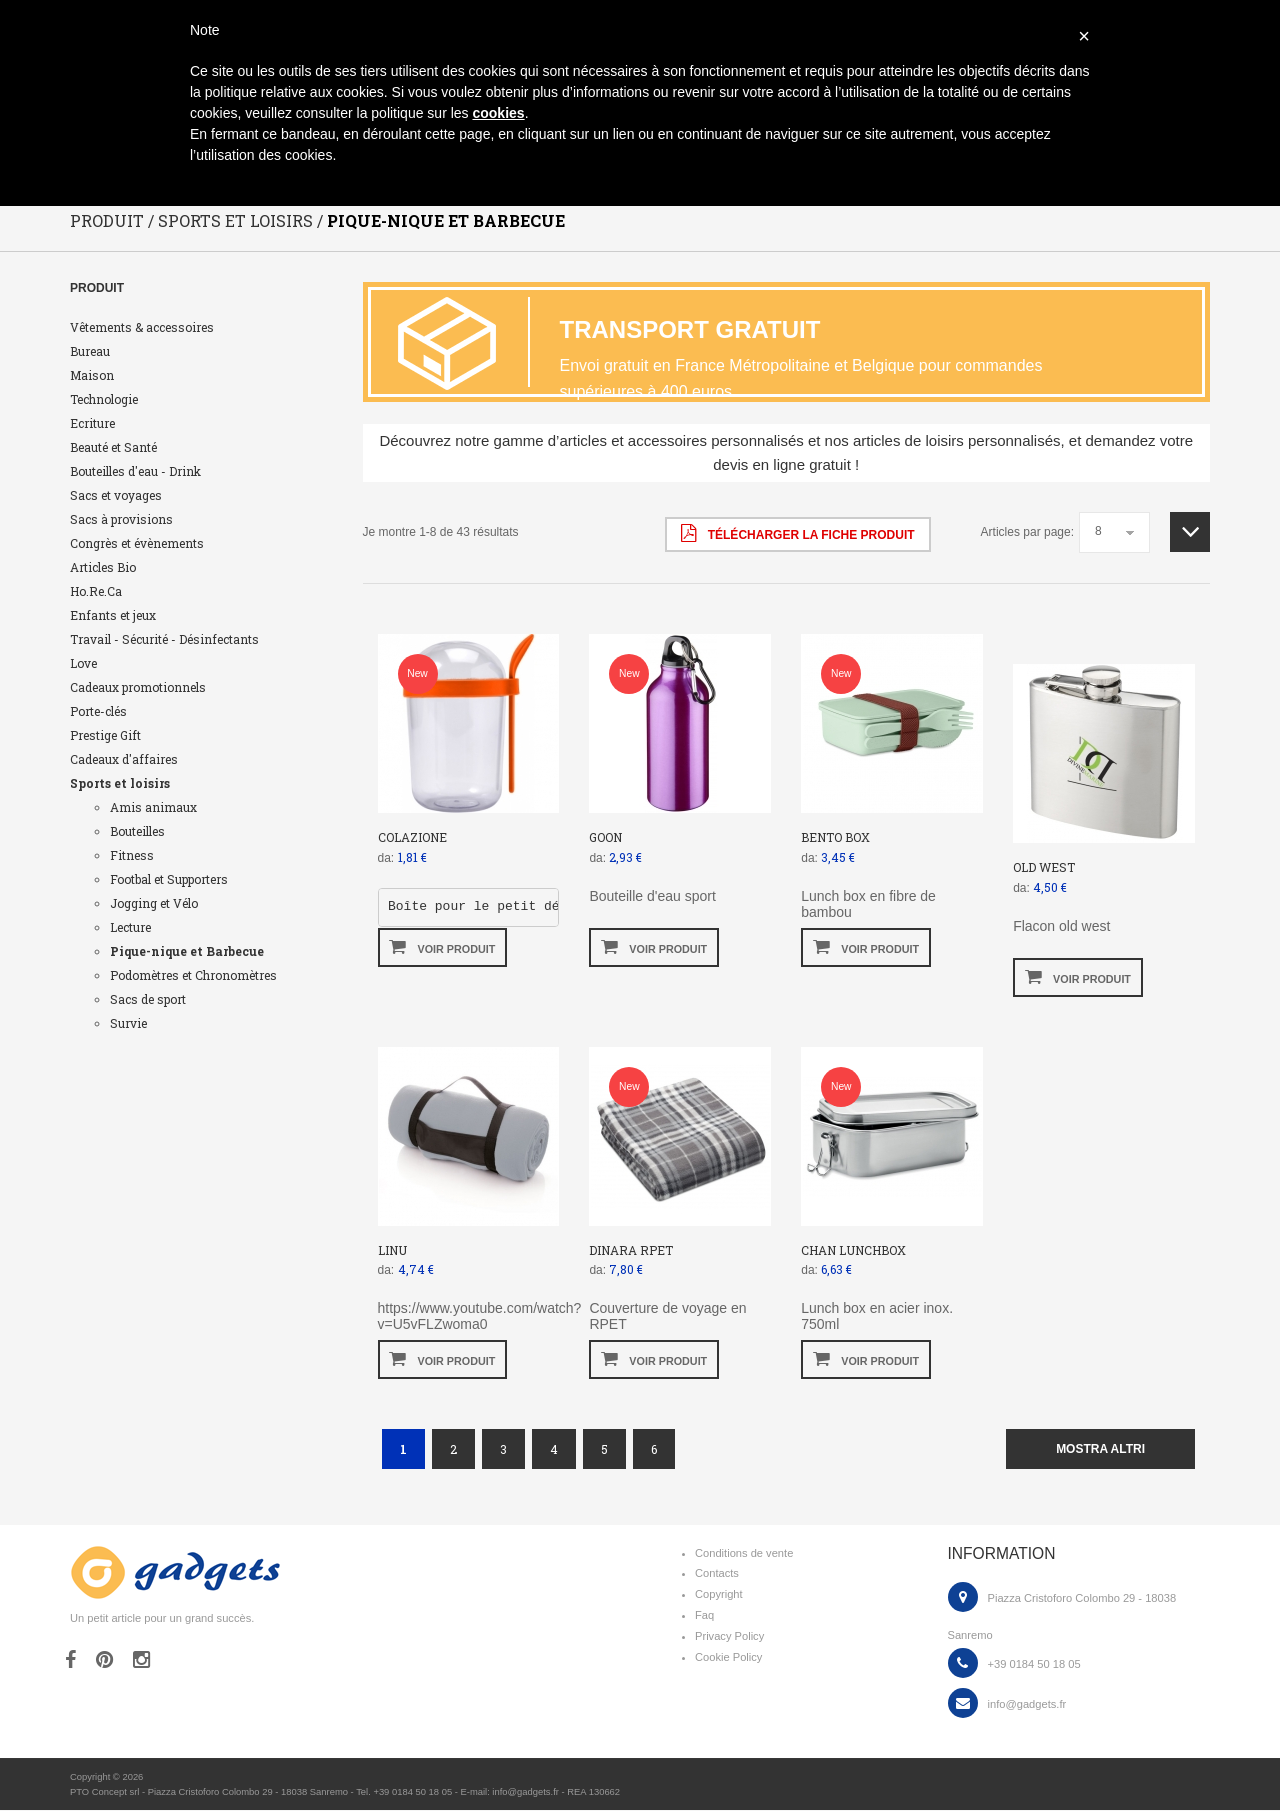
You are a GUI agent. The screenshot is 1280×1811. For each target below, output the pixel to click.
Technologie (104, 400)
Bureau (90, 352)
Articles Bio (103, 568)
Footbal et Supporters (169, 880)
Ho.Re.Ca (96, 592)
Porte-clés (98, 712)
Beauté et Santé (113, 448)
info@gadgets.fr (1027, 1705)
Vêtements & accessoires (142, 328)
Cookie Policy (728, 1658)
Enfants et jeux (113, 616)
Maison (92, 376)
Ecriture (92, 424)
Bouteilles (137, 832)
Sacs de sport (148, 1000)
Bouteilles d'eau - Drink (135, 472)
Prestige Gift (105, 736)
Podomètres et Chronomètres (193, 976)
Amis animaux (153, 808)
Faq (704, 1616)
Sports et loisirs (120, 784)
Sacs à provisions (121, 520)
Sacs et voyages (116, 496)
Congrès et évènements (137, 544)
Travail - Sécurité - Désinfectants (164, 640)
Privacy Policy (729, 1637)
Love (83, 664)
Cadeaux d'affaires (124, 760)
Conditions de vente (744, 1554)
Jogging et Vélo (154, 904)
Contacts (717, 1574)
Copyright (719, 1595)
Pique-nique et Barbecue (187, 952)
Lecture (130, 928)
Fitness (132, 856)
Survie (128, 1024)
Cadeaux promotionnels (138, 688)
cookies (498, 113)
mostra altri (1100, 1450)
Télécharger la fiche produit (797, 534)
